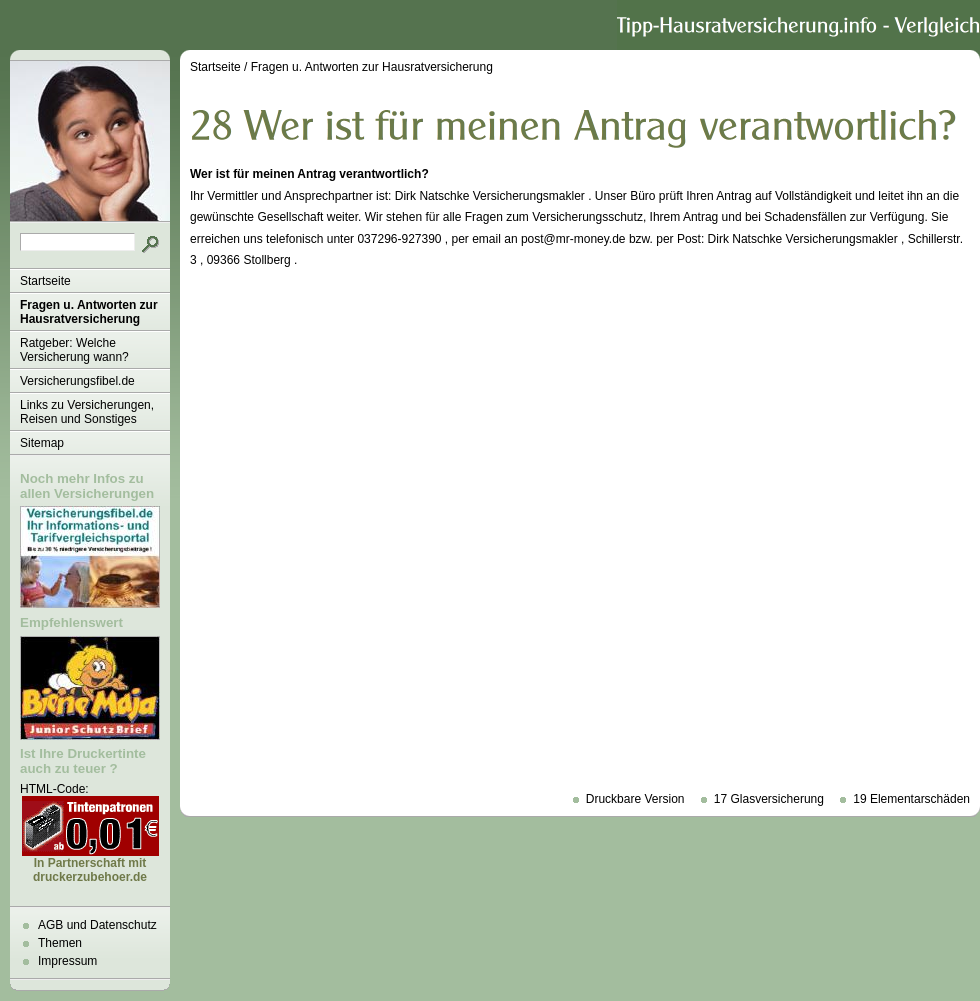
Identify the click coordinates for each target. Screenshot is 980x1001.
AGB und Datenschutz (97, 925)
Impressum (67, 961)
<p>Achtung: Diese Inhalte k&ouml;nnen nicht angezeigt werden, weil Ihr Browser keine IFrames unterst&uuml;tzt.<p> (580, 532)
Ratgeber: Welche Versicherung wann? (74, 350)
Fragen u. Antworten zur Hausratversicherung (89, 312)
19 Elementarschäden (911, 799)
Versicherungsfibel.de (77, 381)
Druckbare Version (635, 799)
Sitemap (42, 443)
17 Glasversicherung (769, 799)
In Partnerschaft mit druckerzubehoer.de (90, 864)
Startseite (45, 281)
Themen (60, 943)
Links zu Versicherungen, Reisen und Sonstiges (87, 412)
